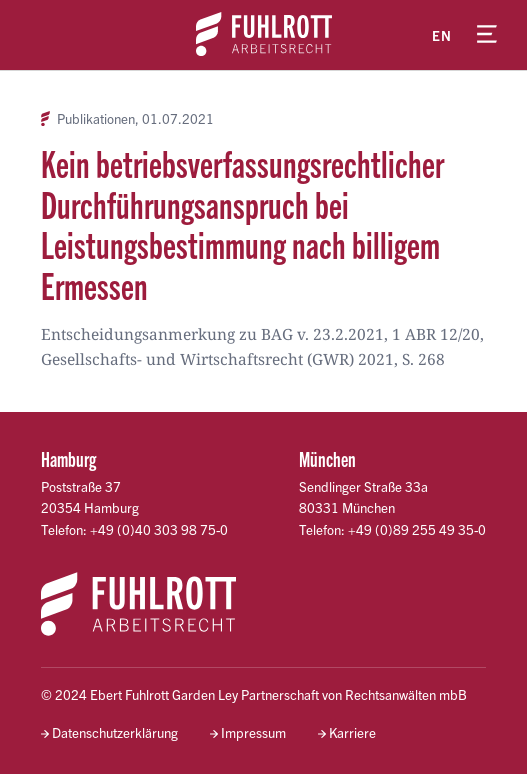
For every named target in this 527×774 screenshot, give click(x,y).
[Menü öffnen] (487, 35)
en (442, 35)
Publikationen (96, 119)
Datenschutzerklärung (115, 732)
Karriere (352, 732)
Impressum (253, 732)
